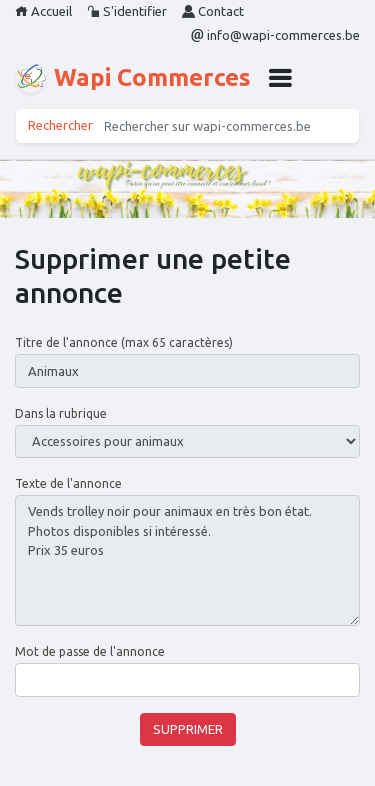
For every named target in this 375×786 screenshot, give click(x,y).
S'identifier (127, 11)
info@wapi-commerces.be (275, 35)
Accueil (43, 11)
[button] (280, 78)
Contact (213, 11)
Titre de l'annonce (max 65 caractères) (124, 342)
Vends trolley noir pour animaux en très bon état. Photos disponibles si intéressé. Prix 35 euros (187, 560)
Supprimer (188, 729)
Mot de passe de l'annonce (90, 651)
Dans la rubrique (61, 413)
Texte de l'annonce (68, 483)
